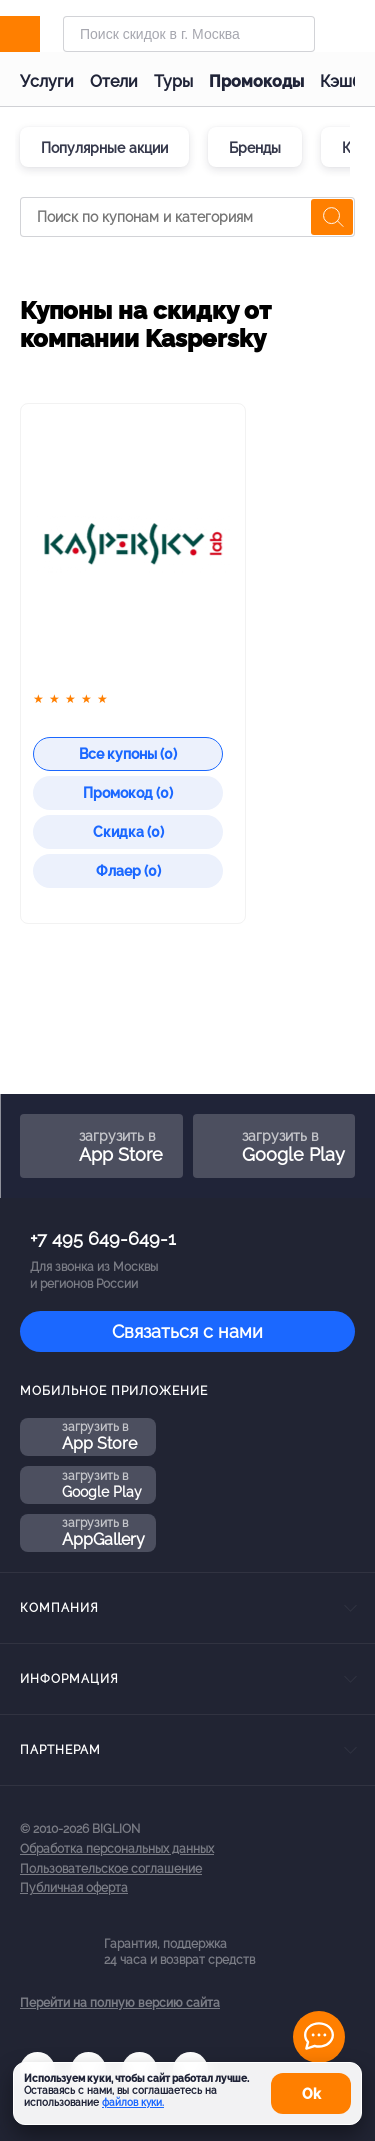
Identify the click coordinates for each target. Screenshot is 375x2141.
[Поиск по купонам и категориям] (187, 217)
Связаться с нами (187, 1331)
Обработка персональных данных (117, 1849)
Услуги (47, 81)
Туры (173, 81)
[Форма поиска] (189, 34)
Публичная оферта (74, 1888)
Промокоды (256, 81)
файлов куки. (133, 2102)
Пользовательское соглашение (111, 1869)
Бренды (255, 148)
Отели (114, 81)
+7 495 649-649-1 (103, 1238)
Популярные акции (104, 148)
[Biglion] (41, 34)
